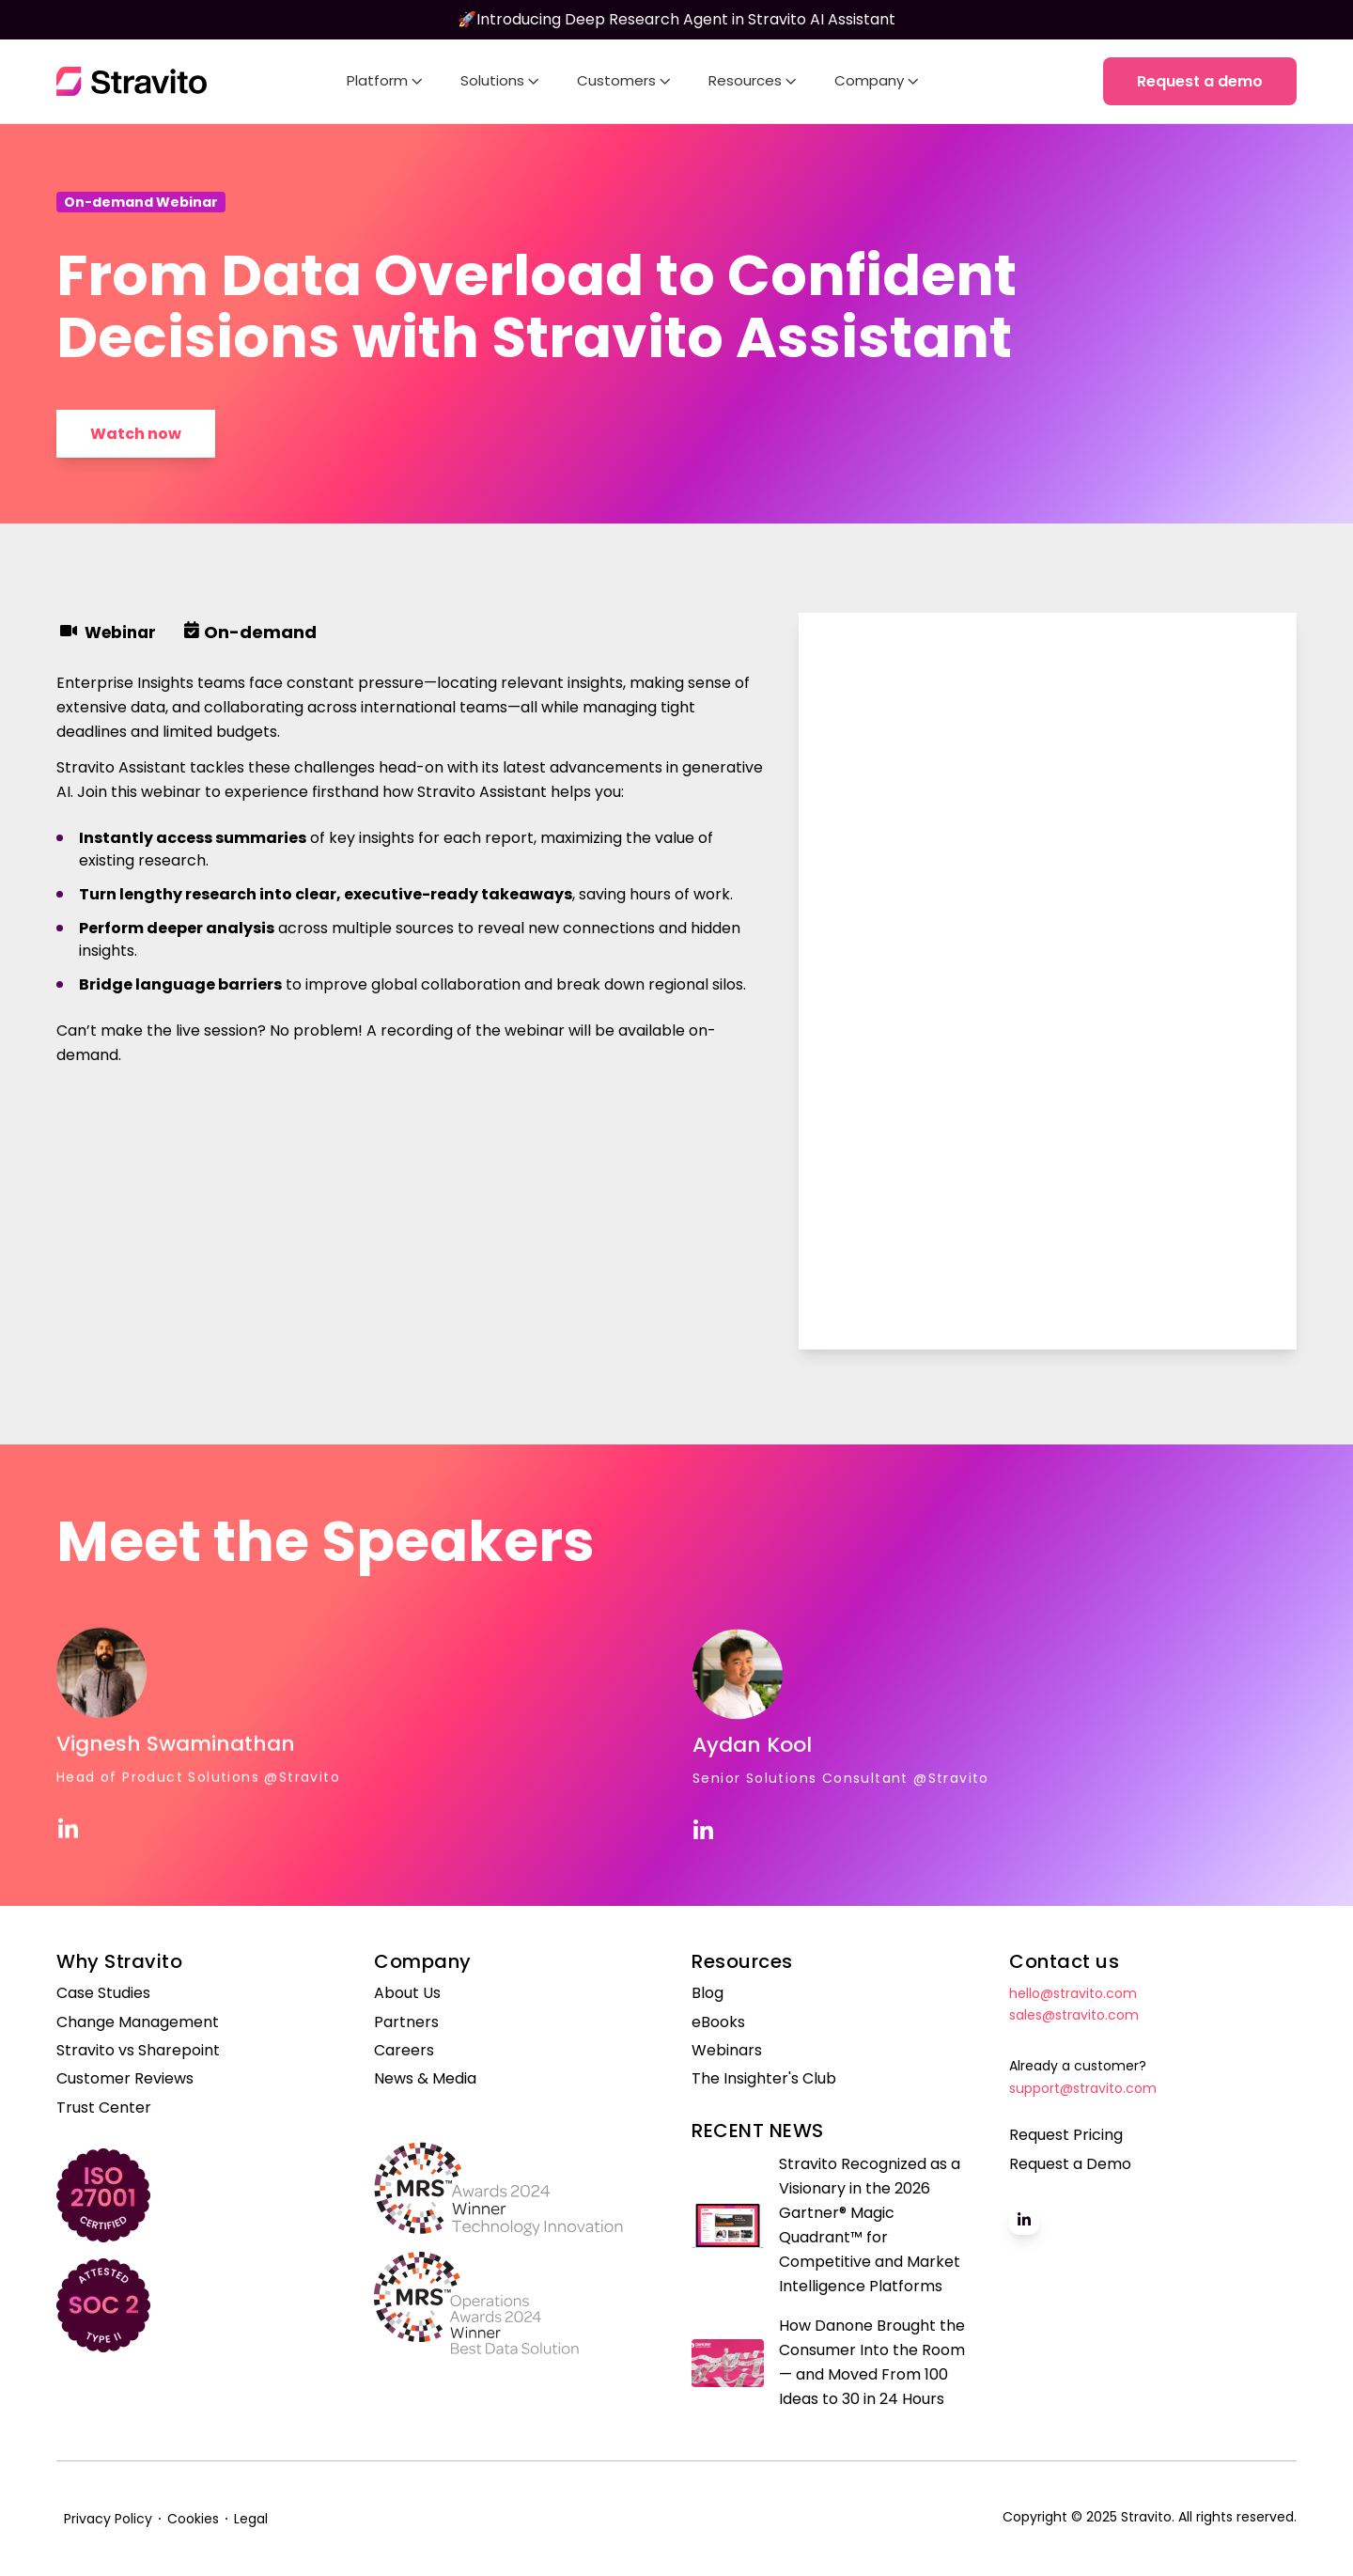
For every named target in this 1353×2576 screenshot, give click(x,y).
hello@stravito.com (1073, 1993)
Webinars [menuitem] (727, 2050)
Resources (752, 80)
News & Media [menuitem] (425, 2079)
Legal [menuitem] (251, 2518)
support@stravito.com (1083, 2088)
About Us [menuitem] (407, 1993)
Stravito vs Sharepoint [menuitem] (138, 2050)
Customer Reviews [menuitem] (125, 2079)
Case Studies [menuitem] (103, 1993)
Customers (624, 80)
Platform (385, 80)
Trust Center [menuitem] (103, 2108)
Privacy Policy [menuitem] (108, 2518)
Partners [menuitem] (406, 2022)
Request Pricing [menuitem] (1066, 2135)
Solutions (499, 80)
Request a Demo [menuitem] (1070, 2164)
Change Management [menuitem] (137, 2022)
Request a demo (1200, 81)
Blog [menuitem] (707, 1993)
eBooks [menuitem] (718, 2022)
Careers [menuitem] (404, 2050)
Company (876, 80)
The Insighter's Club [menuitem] (764, 2079)
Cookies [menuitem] (193, 2518)
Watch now (135, 434)
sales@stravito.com (1074, 2015)
